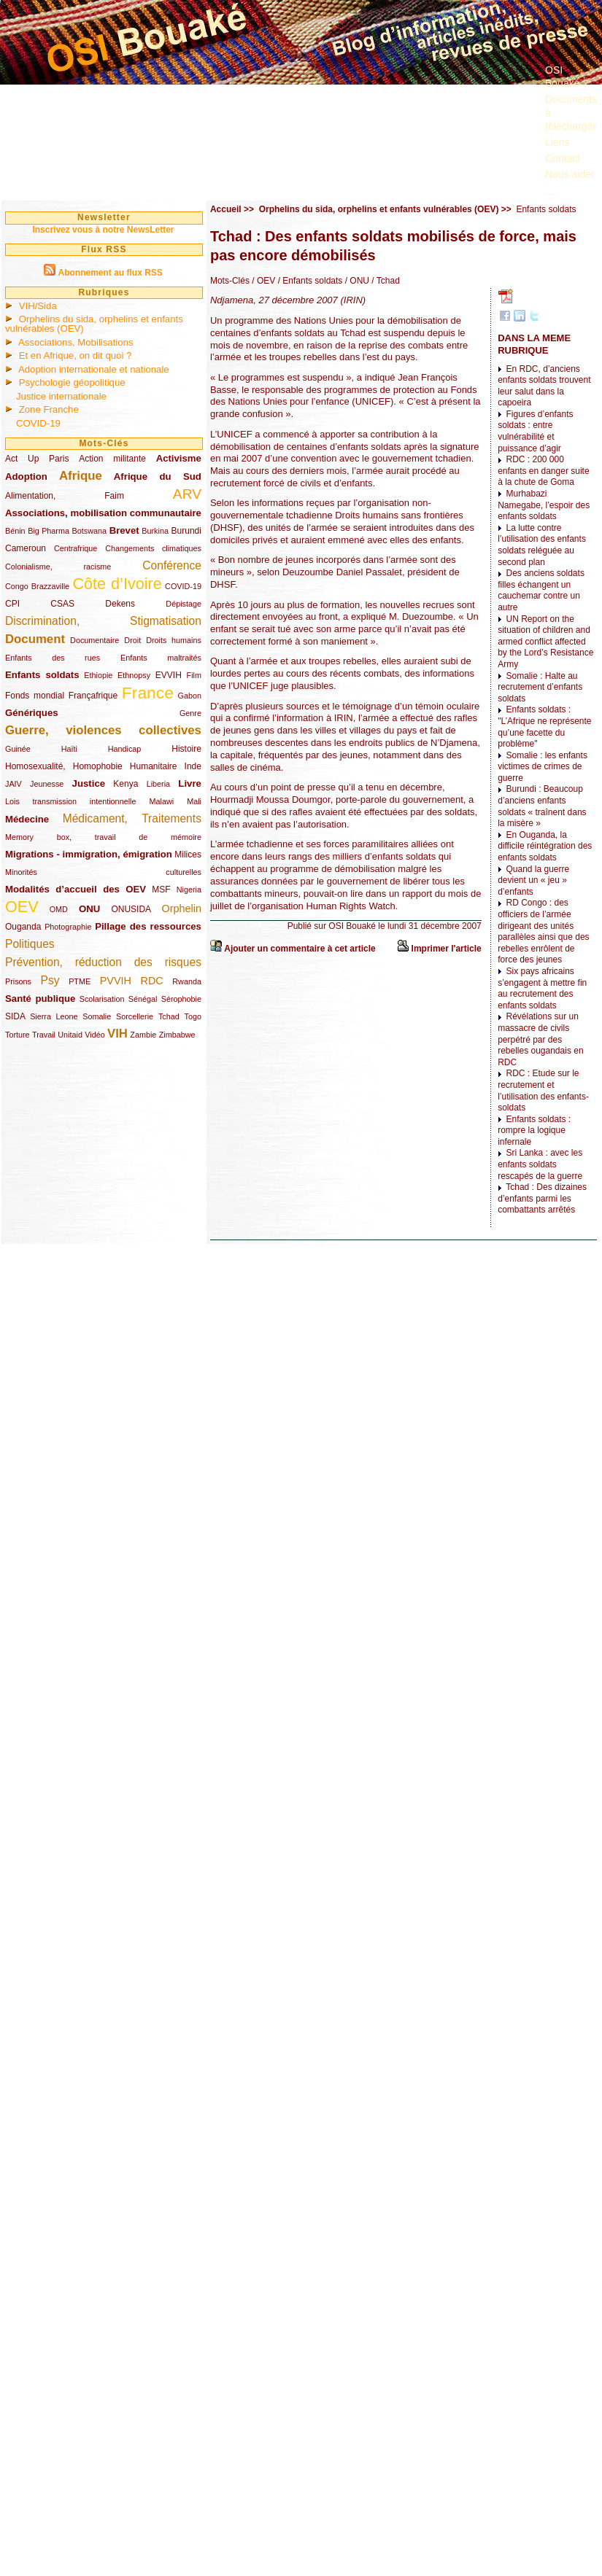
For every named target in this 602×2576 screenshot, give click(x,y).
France (148, 692)
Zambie (143, 1034)
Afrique (80, 476)
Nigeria (189, 889)
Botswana (89, 530)
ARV (187, 494)
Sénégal (143, 999)
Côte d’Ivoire (116, 584)
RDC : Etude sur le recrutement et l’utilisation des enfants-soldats (543, 1090)
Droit (132, 640)
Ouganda (23, 927)
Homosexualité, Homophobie (64, 766)
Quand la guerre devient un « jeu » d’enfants (533, 880)
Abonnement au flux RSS (110, 273)
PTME (79, 981)
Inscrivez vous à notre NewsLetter (103, 230)
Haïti (69, 748)
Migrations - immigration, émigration (88, 854)
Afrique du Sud (157, 476)
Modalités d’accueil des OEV (75, 889)
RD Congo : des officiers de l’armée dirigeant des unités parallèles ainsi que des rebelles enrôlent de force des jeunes (543, 931)
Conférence (171, 565)
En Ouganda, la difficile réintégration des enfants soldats (545, 846)
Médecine (27, 819)
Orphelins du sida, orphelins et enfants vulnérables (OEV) (94, 324)
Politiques (30, 944)
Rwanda (186, 981)
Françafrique (93, 695)
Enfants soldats (42, 674)
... (549, 191)
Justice (88, 783)
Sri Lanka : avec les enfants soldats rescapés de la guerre (540, 1164)
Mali (194, 801)
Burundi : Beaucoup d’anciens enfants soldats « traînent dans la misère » (542, 806)
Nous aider (570, 174)
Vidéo (94, 1034)
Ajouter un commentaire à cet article (299, 948)
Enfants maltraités (160, 657)
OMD (59, 909)
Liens (557, 142)
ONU (89, 908)
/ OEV (262, 281)
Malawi (161, 801)
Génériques (31, 712)
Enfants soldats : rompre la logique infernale (534, 1130)
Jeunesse (46, 783)
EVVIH (168, 675)
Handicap (125, 748)
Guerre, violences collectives (103, 730)
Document (35, 639)
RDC (152, 981)
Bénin (15, 530)
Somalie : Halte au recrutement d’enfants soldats (540, 687)
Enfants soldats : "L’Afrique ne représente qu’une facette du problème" (544, 726)
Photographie (68, 926)
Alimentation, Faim (64, 496)
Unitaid (70, 1034)
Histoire (186, 749)
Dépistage (183, 603)
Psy (50, 980)
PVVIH (115, 981)
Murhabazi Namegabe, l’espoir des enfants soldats (544, 505)
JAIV (13, 783)
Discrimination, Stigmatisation (103, 621)
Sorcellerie (134, 1016)
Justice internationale (61, 396)
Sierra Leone (53, 1016)
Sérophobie (181, 999)
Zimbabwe (177, 1034)
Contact (562, 158)
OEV (22, 907)
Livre (189, 783)
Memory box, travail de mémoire (103, 837)
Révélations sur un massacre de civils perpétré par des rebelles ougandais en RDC (540, 1039)
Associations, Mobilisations (76, 342)
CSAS (62, 604)
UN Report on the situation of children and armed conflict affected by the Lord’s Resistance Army (545, 641)
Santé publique (40, 998)
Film (194, 675)
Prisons (18, 981)
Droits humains (173, 640)
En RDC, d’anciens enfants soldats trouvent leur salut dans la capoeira (544, 386)
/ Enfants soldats (308, 281)
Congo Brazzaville (37, 586)
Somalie (96, 1016)
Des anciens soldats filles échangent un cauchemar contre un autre (541, 590)
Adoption (26, 476)
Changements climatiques (153, 548)
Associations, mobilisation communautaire (103, 512)
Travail (43, 1034)
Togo (192, 1016)
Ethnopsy (133, 675)
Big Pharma (48, 530)
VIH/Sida (38, 305)
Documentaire (94, 640)
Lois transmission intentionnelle (70, 801)
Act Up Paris (37, 459)
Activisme (178, 458)
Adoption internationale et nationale (93, 369)
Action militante (112, 459)
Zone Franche (49, 409)
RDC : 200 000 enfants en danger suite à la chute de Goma (543, 470)
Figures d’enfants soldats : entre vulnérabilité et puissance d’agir (535, 431)
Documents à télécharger (571, 112)
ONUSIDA (130, 909)
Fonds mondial (34, 695)
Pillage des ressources (148, 926)
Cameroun (25, 548)
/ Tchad (384, 281)
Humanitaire (153, 766)
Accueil (226, 209)
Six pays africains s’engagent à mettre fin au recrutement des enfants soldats (542, 988)
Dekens (120, 604)
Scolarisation (102, 999)
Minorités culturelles (103, 872)
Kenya (125, 784)
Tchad (169, 1016)
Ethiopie (98, 675)
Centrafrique (75, 548)
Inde (193, 766)
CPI (12, 604)
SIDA (15, 1016)
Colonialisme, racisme (58, 566)
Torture (17, 1034)
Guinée (18, 748)
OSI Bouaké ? (566, 76)
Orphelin (181, 908)
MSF (161, 889)
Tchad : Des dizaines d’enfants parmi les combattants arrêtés (542, 1198)
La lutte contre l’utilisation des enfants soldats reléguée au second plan (542, 545)
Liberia (158, 783)
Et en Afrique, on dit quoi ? (75, 355)
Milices (187, 854)
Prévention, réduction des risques (103, 962)
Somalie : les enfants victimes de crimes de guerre (542, 766)
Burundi (186, 531)
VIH (117, 1033)
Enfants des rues (52, 657)
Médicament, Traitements (132, 818)
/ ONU (355, 281)
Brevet (124, 530)
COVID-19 (38, 423)
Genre (190, 713)
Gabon (189, 695)
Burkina (155, 530)
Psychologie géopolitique (72, 382)
